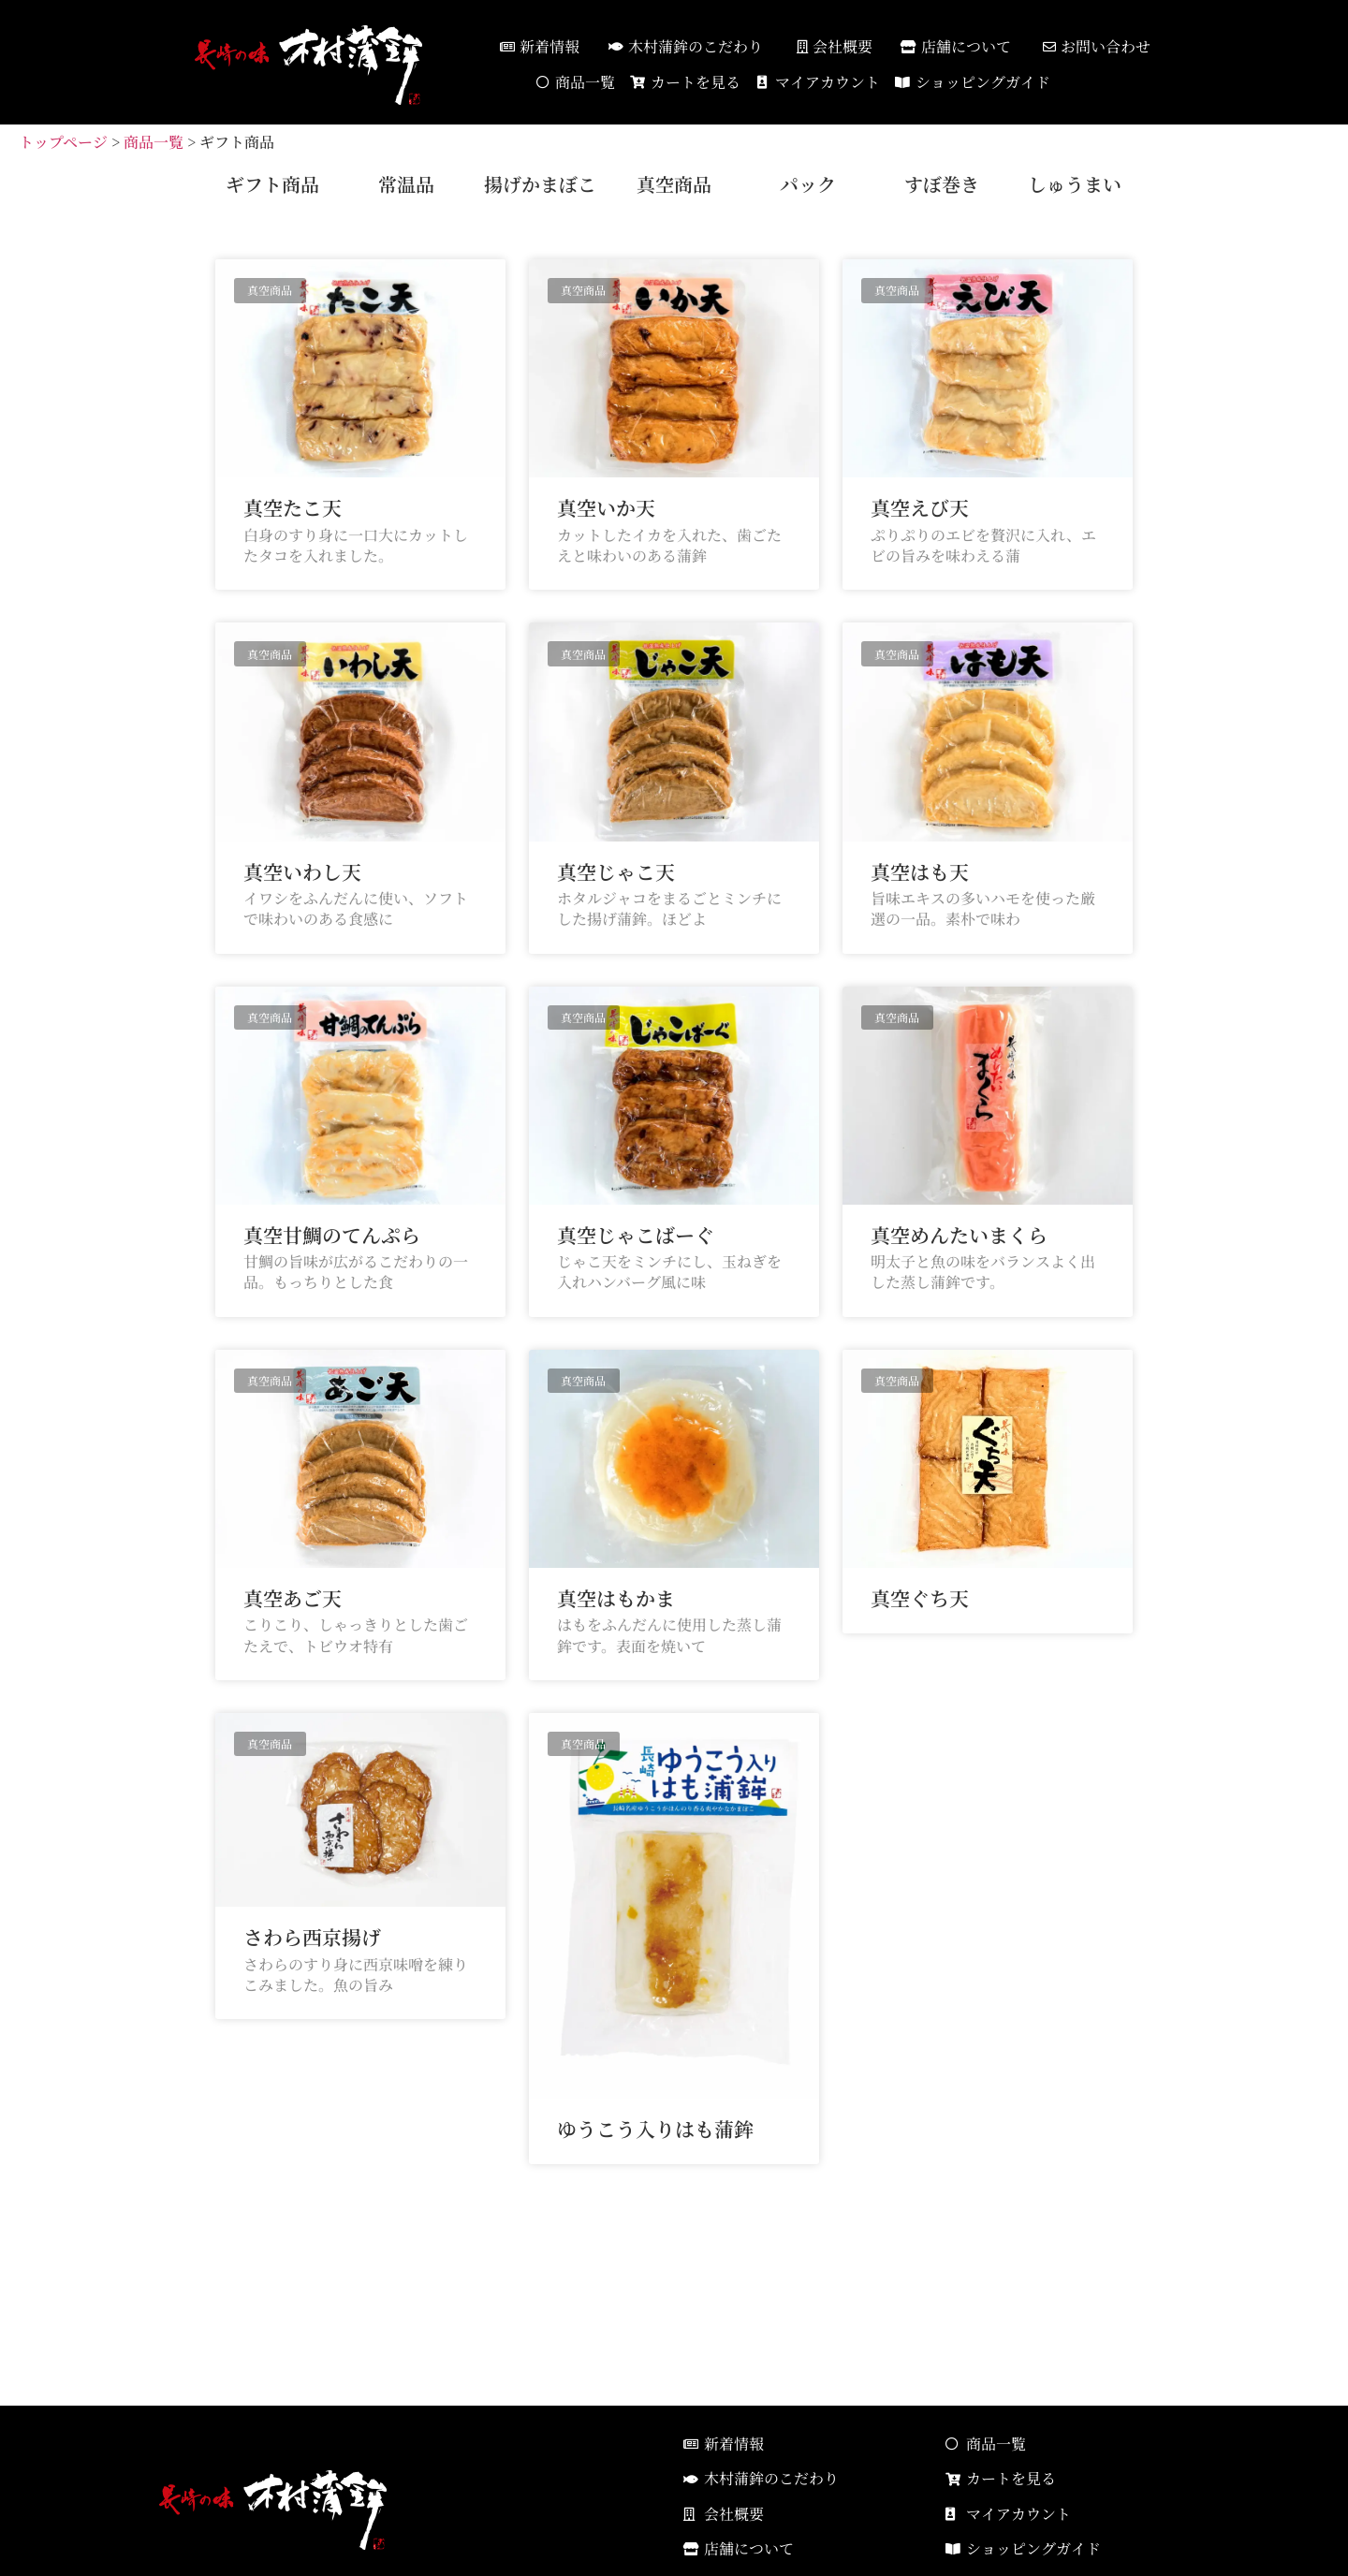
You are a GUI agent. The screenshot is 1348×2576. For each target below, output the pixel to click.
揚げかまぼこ (540, 184)
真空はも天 (920, 871)
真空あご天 (292, 1598)
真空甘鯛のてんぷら (331, 1235)
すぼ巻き (941, 184)
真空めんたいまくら (959, 1235)
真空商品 (674, 184)
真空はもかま (616, 1598)
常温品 (406, 184)
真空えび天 (920, 507)
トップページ (63, 142)
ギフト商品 (272, 184)
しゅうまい (1074, 184)
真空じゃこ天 (616, 871)
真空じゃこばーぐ (635, 1235)
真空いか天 (606, 507)
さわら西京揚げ (312, 1937)
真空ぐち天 (920, 1598)
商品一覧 (153, 142)
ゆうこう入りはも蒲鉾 (655, 2129)
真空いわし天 (302, 871)
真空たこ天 (292, 507)
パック (808, 184)
